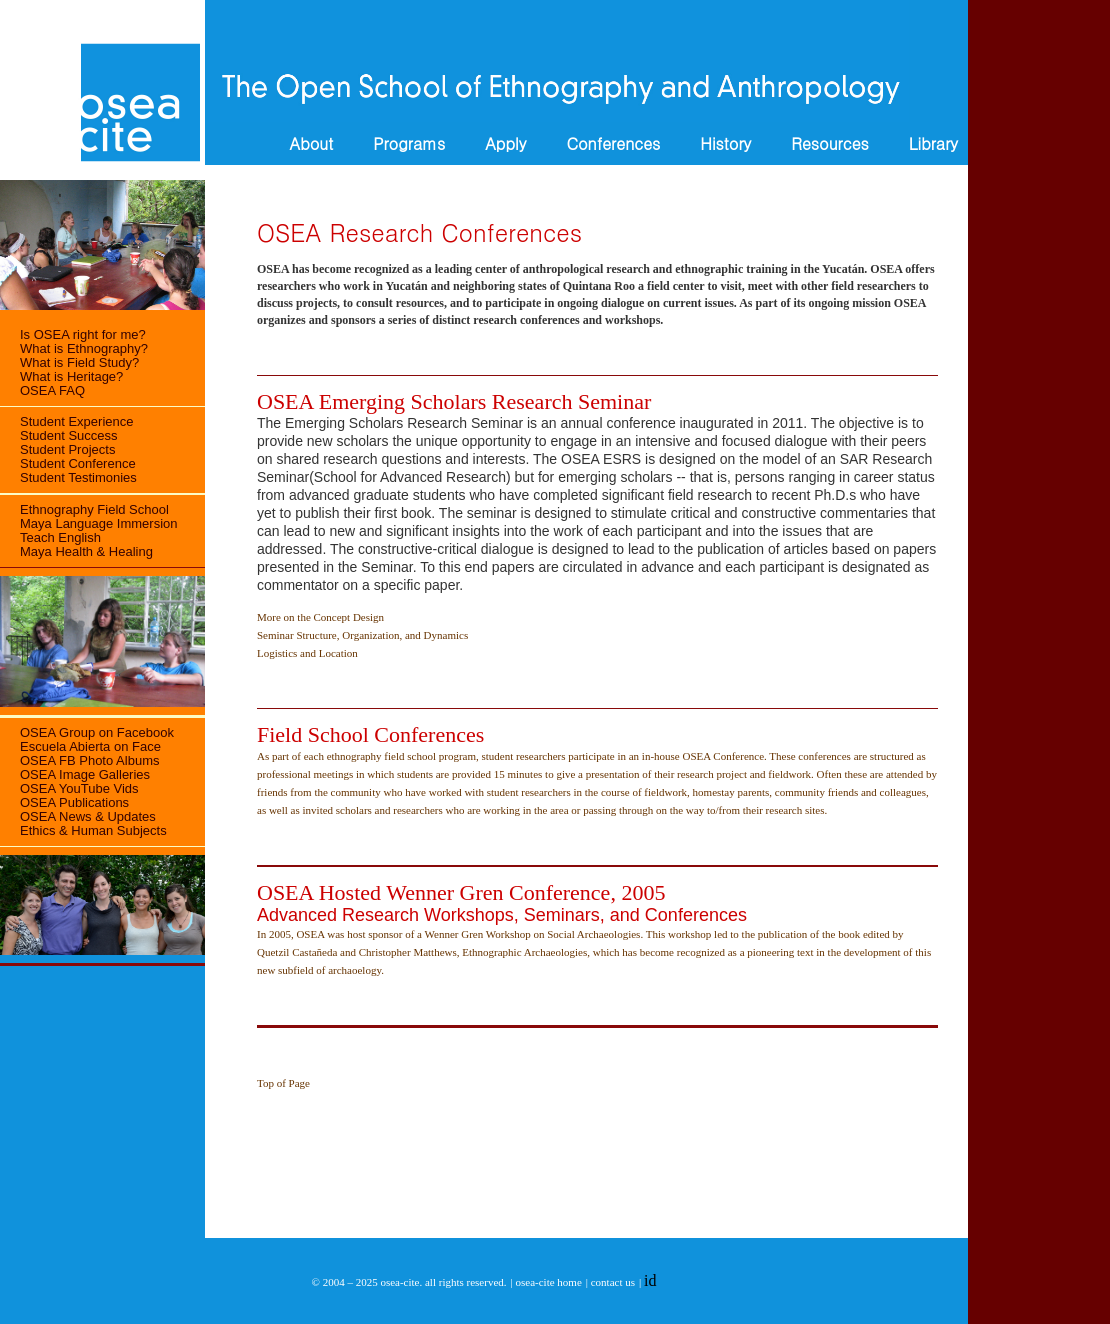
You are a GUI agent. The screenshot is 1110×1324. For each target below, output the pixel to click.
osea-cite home (549, 1282)
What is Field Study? (79, 362)
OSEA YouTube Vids (79, 788)
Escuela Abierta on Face (90, 746)
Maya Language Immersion (99, 523)
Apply (505, 143)
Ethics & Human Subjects (93, 830)
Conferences (613, 143)
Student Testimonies (78, 477)
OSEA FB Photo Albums (89, 760)
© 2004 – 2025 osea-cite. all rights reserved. (409, 1282)
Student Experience (76, 421)
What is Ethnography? (84, 348)
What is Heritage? (71, 376)
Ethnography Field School (94, 509)
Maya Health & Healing (86, 551)
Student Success (69, 435)
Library (933, 143)
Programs (409, 143)
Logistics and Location (307, 653)
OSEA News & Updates (88, 816)
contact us (613, 1282)
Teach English (60, 537)
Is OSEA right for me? (83, 334)
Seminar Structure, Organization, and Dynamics (362, 635)
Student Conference (78, 463)
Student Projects (67, 449)
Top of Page (283, 1083)
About (311, 143)
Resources (830, 143)
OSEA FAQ (52, 390)
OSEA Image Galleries (85, 774)
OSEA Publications (74, 802)
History (725, 143)
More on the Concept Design (320, 617)
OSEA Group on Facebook (97, 732)
